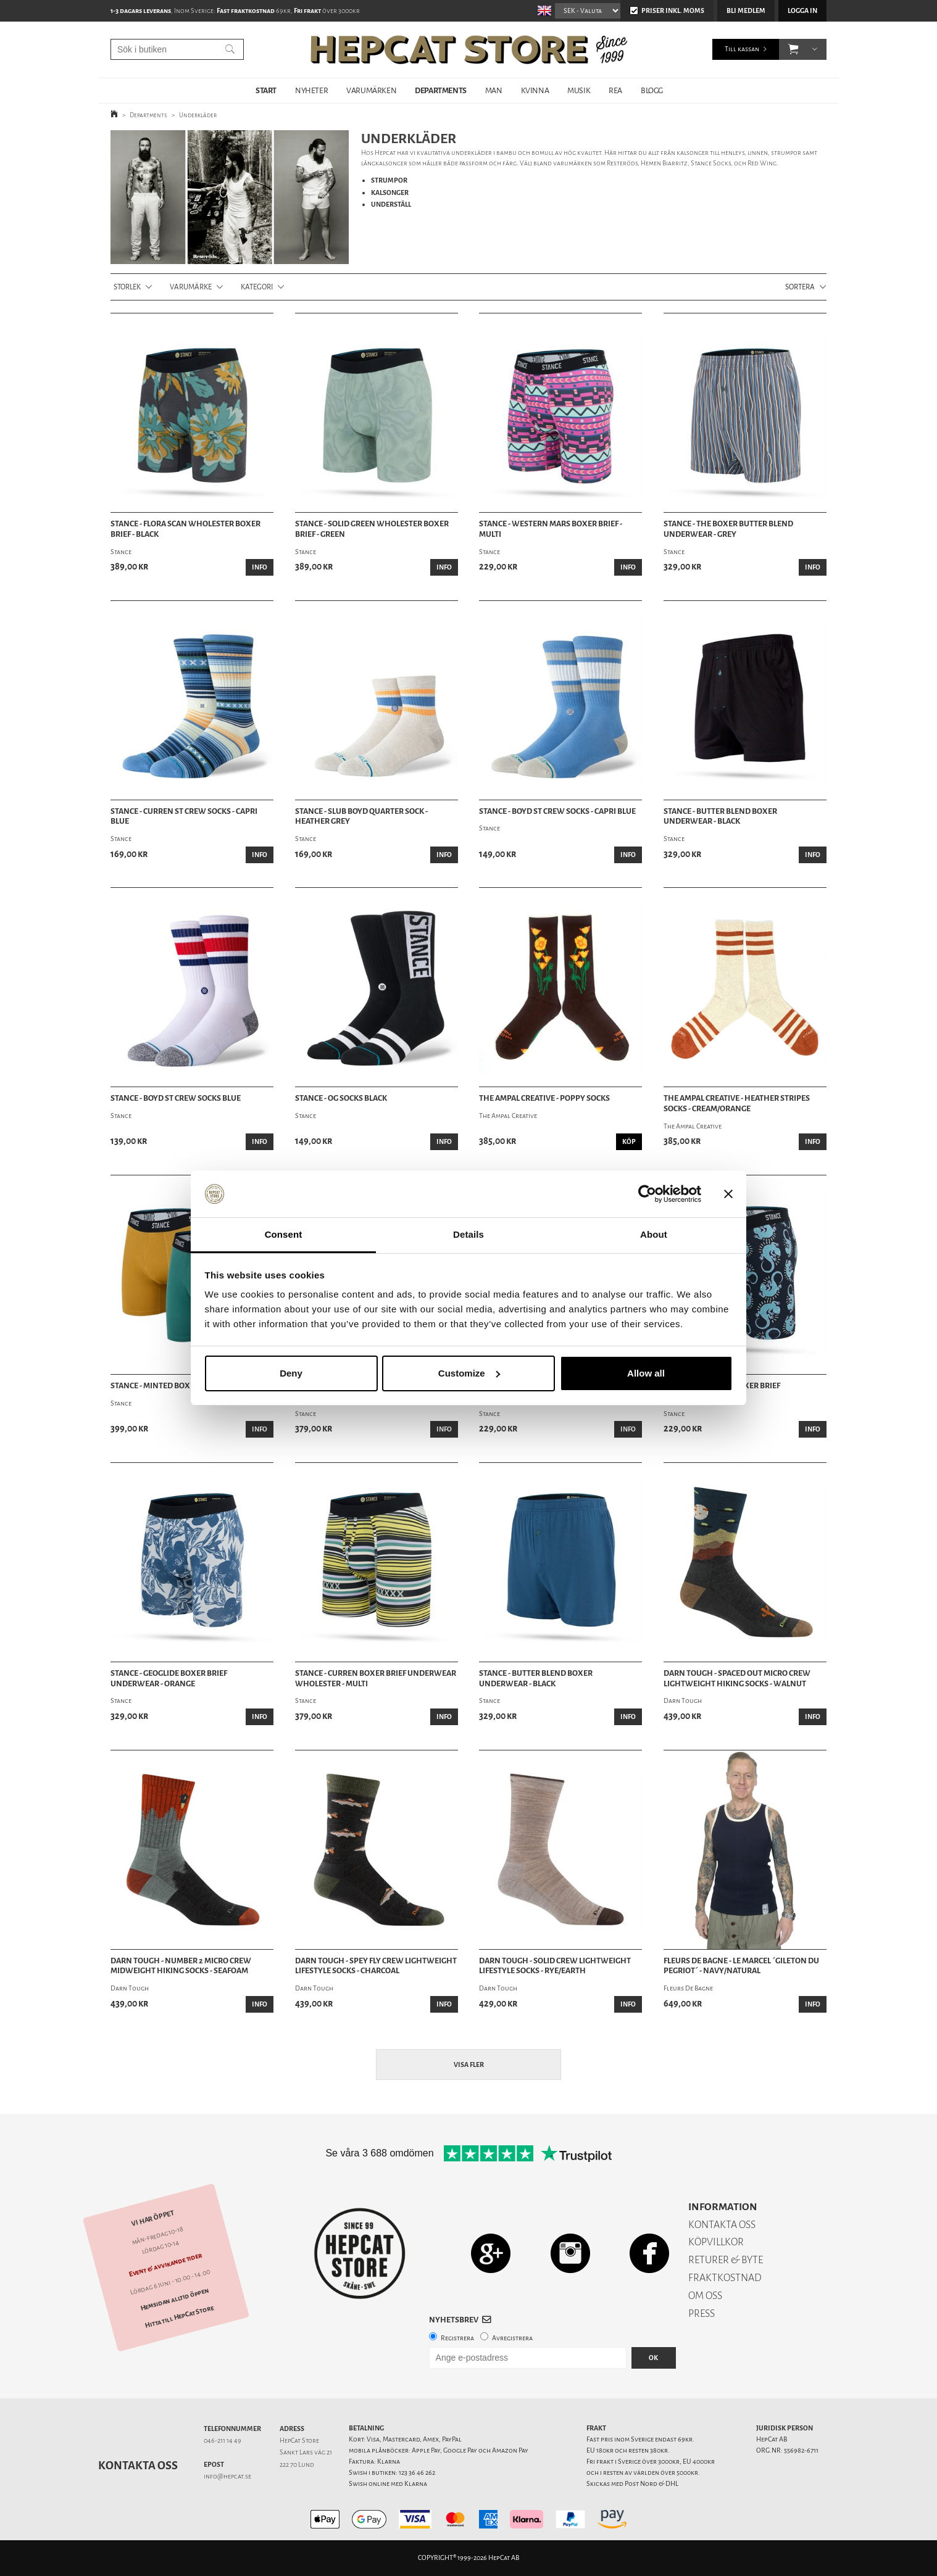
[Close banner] (728, 1194)
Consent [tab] (283, 1234)
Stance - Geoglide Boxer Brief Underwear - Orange (168, 1678)
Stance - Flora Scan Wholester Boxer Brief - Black (185, 529)
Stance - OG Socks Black (341, 1098)
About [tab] (653, 1234)
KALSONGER (390, 192)
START (266, 90)
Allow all (646, 1373)
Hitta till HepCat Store (179, 2316)
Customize (469, 1373)
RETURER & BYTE (725, 2259)
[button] (793, 49)
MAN (493, 90)
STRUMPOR (389, 180)
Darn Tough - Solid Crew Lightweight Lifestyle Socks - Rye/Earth (555, 1966)
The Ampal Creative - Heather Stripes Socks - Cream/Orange (737, 1103)
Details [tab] (468, 1234)
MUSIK (578, 90)
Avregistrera (512, 2338)
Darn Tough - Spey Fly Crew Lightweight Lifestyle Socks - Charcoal (376, 1966)
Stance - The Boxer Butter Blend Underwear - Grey (728, 529)
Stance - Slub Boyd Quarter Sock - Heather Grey (361, 816)
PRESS (701, 2313)
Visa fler (469, 2064)
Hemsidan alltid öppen (175, 2299)
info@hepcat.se (227, 2476)
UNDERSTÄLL (391, 204)
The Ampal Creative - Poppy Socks (544, 1098)
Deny (291, 1373)
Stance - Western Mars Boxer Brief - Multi (550, 529)
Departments (148, 115)
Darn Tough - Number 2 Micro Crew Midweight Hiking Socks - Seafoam (180, 1966)
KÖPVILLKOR (716, 2241)
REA (615, 90)
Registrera (457, 2338)
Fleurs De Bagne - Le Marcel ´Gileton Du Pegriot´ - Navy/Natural (741, 1966)
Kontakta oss (138, 2465)
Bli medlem (746, 10)
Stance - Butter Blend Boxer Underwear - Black (720, 816)
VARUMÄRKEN (371, 90)
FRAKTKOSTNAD (725, 2277)
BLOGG (652, 90)
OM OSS (705, 2295)
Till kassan (742, 49)
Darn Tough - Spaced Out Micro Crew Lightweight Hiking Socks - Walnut (737, 1678)
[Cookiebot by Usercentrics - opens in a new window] (647, 1194)
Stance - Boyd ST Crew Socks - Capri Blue (557, 811)
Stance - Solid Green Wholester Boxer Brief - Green (372, 529)
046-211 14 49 (222, 2440)
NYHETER (311, 90)
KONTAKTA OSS (722, 2224)
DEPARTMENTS (441, 90)
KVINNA (535, 90)
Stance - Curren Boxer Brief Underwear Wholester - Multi (375, 1678)
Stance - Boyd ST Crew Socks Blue (175, 1098)
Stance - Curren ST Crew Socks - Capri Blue (183, 816)
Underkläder (198, 115)
